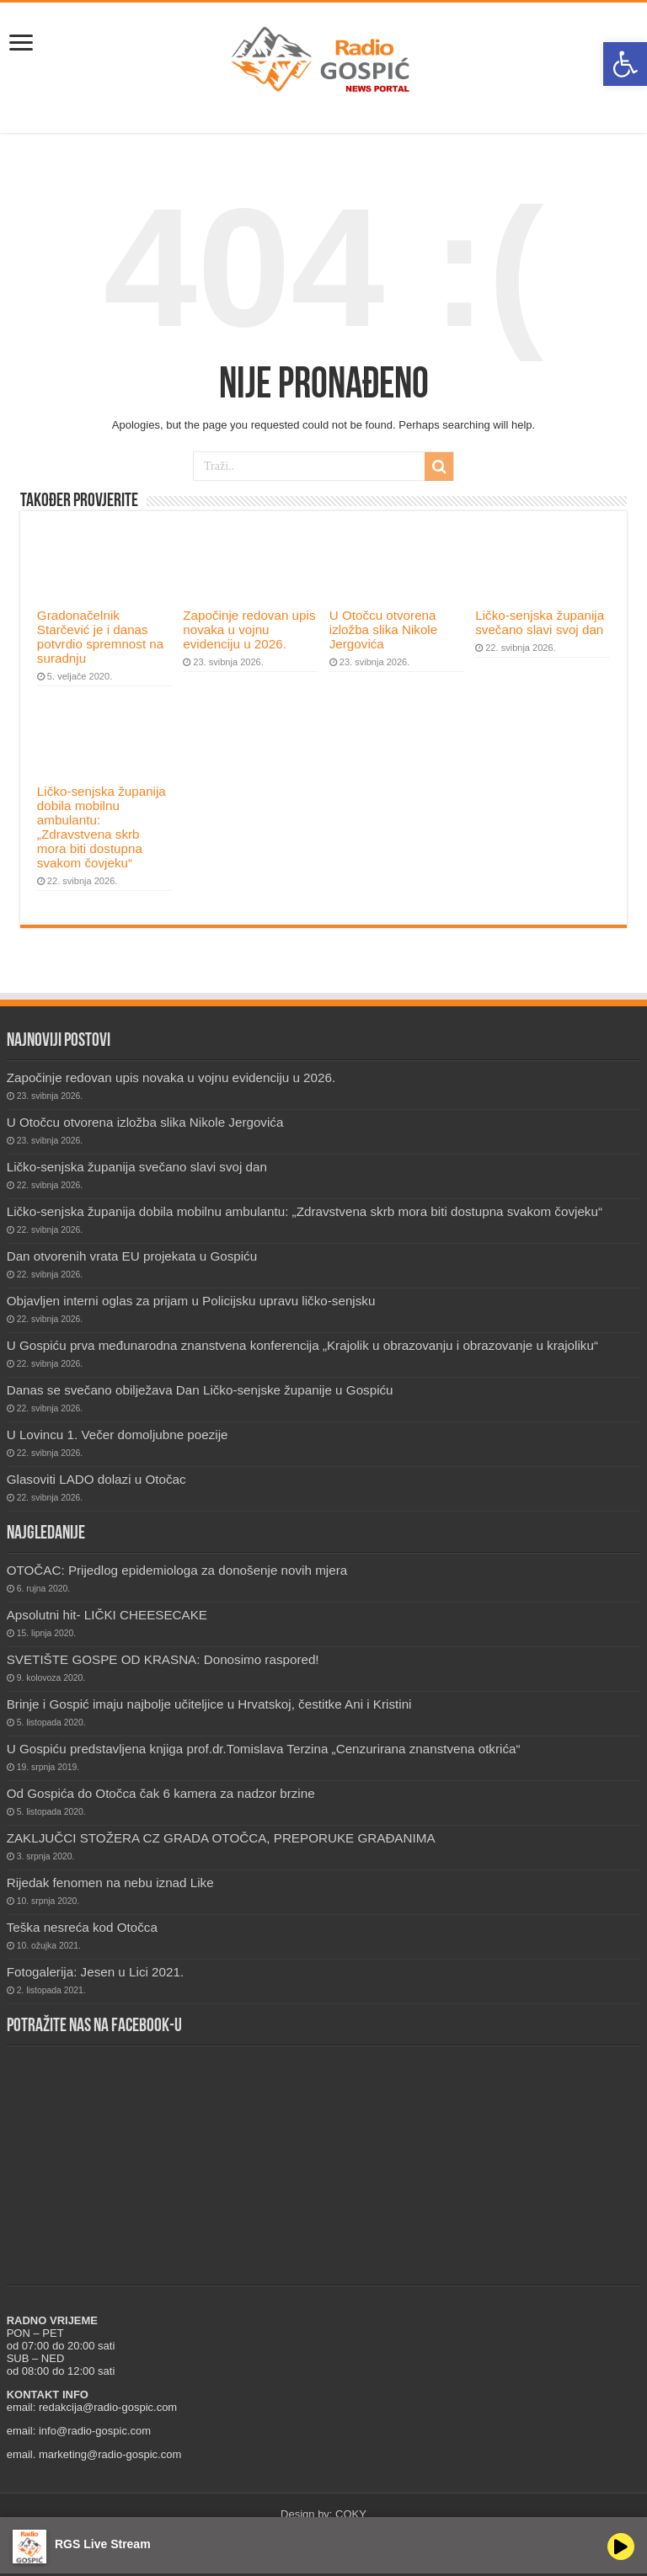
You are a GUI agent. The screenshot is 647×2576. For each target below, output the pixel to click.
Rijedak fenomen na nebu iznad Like (110, 1882)
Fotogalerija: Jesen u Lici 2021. (95, 1972)
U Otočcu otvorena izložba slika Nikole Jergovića (383, 629)
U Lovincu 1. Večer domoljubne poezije (117, 1434)
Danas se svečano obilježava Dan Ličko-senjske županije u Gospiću (200, 1390)
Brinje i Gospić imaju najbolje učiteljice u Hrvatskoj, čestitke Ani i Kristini (209, 1704)
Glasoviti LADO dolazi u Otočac (96, 1479)
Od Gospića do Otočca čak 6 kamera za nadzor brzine (161, 1793)
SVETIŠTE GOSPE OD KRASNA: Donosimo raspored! (163, 1659)
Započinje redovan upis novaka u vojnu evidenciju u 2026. (249, 629)
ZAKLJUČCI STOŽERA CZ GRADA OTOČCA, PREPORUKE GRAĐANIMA (221, 1838)
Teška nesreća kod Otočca (82, 1927)
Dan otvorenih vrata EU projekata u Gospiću (132, 1256)
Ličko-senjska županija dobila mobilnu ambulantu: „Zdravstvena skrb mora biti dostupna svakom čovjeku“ (101, 827)
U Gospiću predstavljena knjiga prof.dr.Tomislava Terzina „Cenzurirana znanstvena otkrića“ (264, 1748)
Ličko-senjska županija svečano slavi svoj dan (539, 622)
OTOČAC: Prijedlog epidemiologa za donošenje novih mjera (177, 1570)
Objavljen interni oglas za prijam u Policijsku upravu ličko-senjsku (191, 1300)
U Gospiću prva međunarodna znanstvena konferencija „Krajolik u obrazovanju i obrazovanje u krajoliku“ (302, 1345)
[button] (625, 64)
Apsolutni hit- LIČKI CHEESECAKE (107, 1615)
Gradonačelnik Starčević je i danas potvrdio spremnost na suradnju (100, 636)
